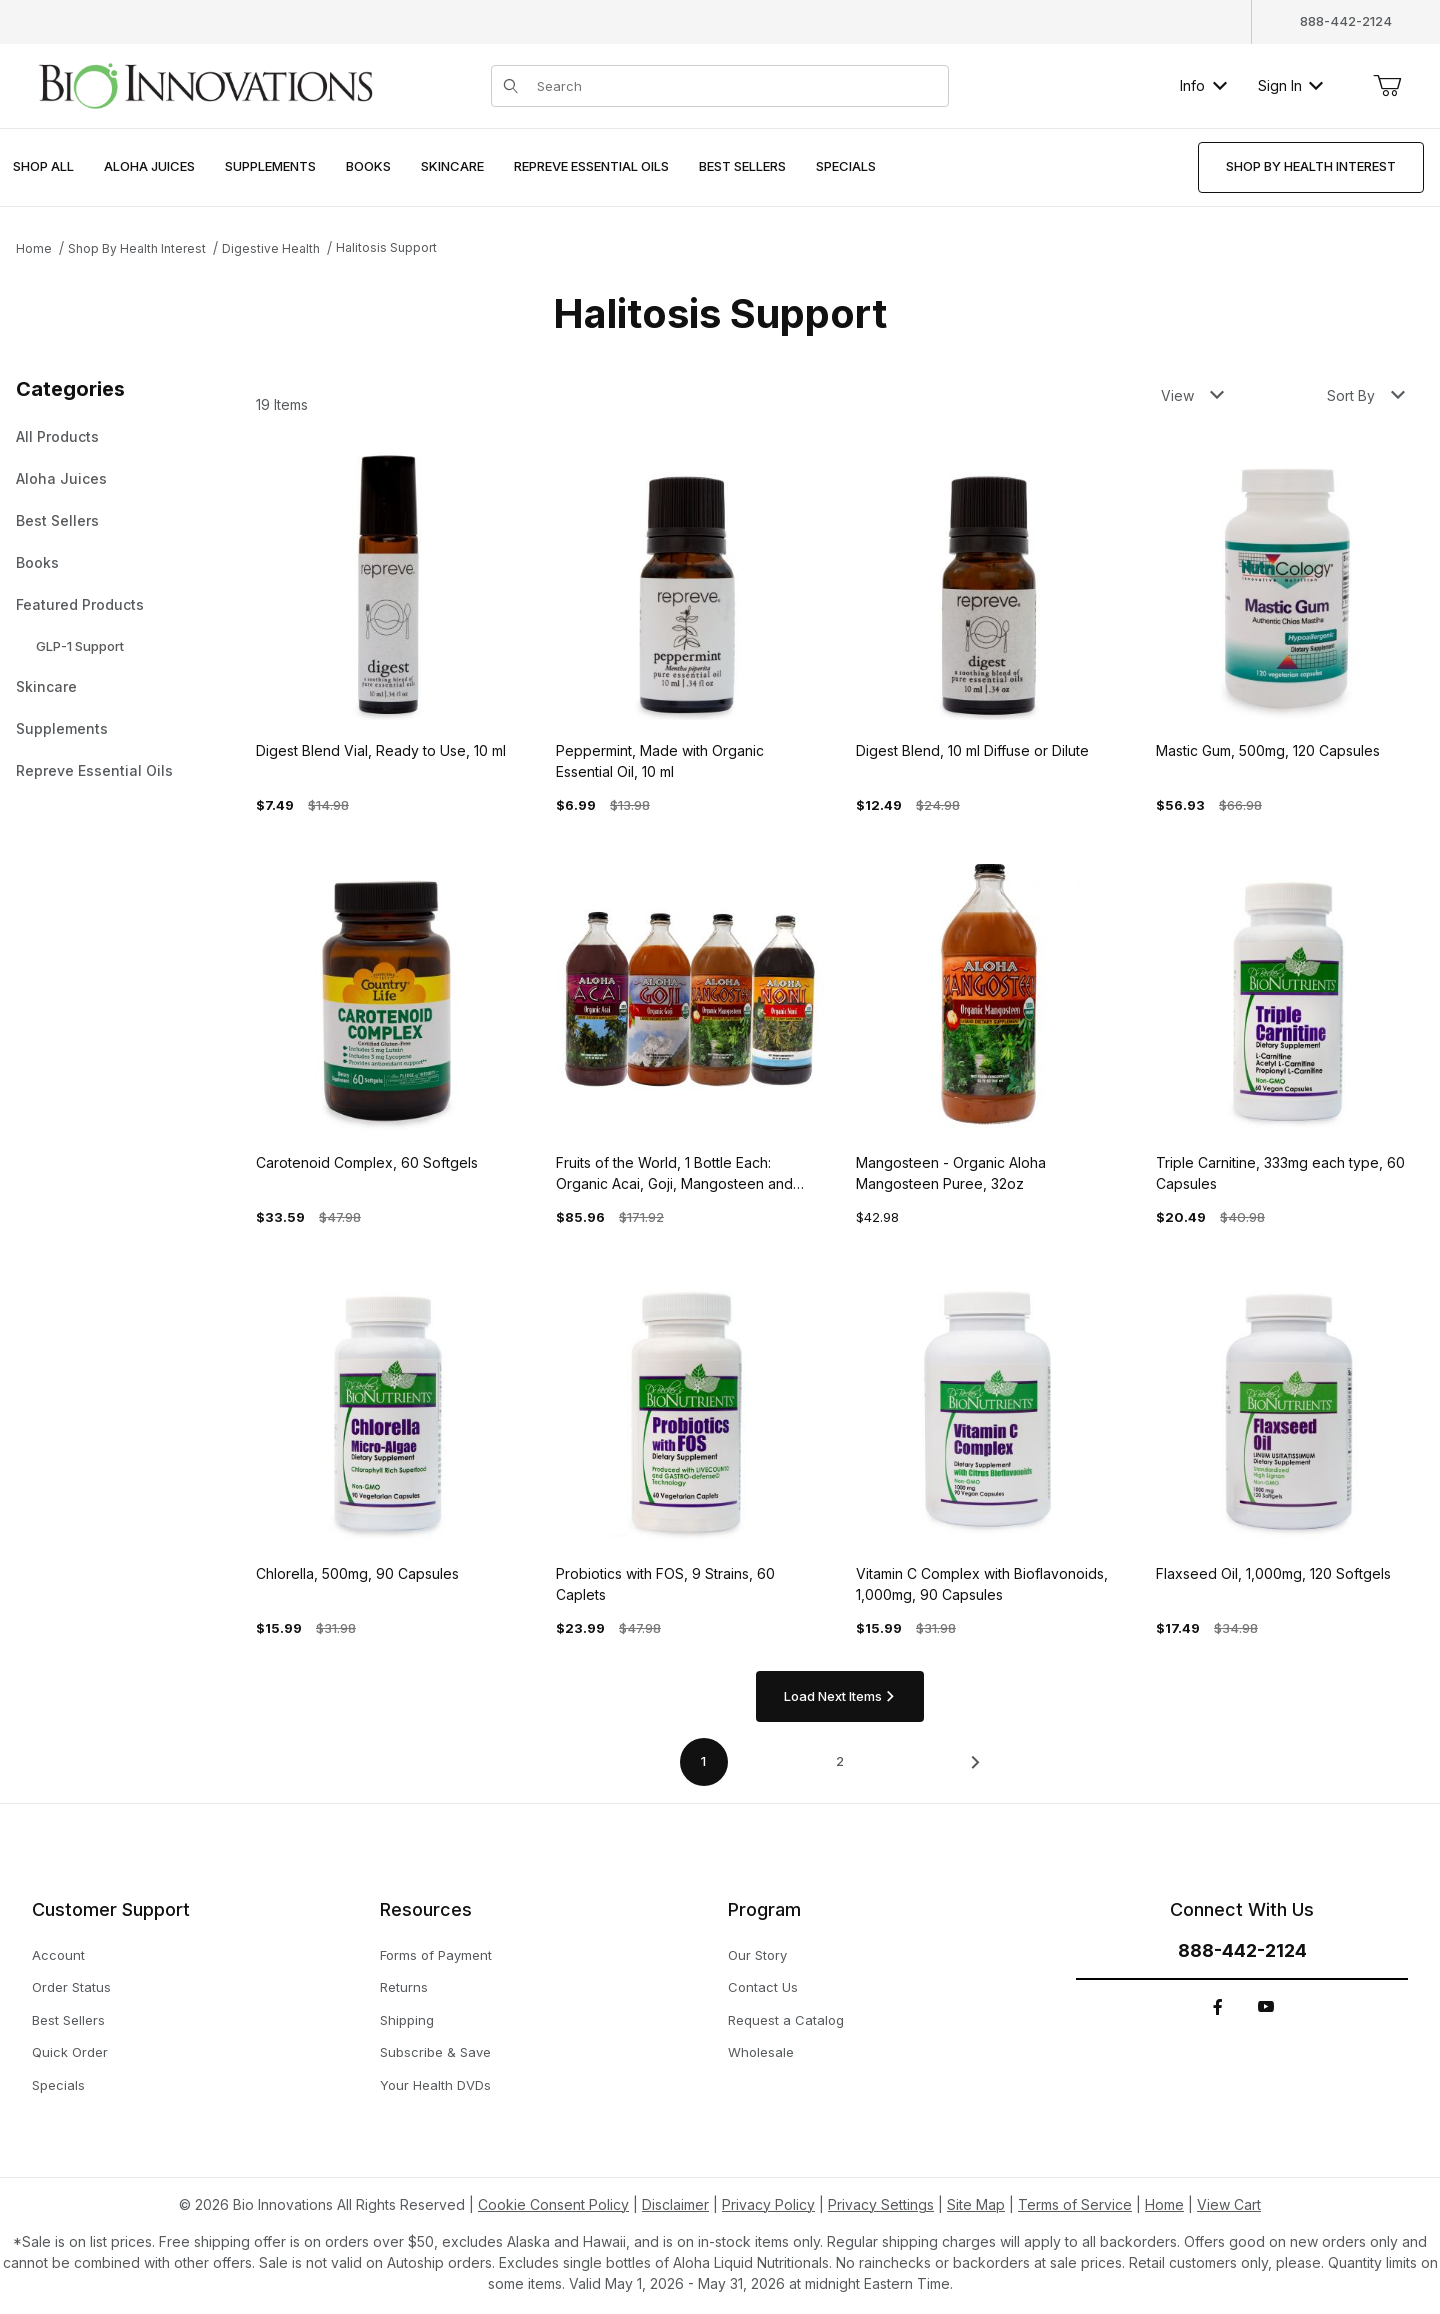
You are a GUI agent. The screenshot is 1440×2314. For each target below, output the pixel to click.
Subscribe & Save (435, 2052)
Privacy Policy (768, 2204)
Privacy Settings (881, 2204)
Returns (404, 1987)
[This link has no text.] (205, 83)
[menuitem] (43, 167)
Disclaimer (675, 2204)
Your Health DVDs (435, 2085)
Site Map (976, 2204)
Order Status (71, 1987)
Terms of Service (1075, 2204)
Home (34, 248)
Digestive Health (271, 248)
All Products (57, 436)
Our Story (757, 1955)
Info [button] (1203, 85)
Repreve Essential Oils (94, 770)
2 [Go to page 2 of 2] (840, 1761)
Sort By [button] (1366, 395)
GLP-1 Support (80, 646)
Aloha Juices (61, 478)
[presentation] (149, 167)
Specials (58, 2085)
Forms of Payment (436, 1955)
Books (37, 562)
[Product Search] (737, 86)
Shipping (407, 2020)
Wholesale (761, 2052)
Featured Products (80, 604)
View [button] (1192, 395)
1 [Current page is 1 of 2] (703, 1761)
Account (58, 1955)
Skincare (46, 686)
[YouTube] (1266, 2007)
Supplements (62, 728)
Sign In (1290, 85)
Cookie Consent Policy (553, 2204)
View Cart (1229, 2204)
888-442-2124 (1346, 21)
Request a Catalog (786, 2020)
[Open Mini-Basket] (1387, 86)
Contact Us (763, 1987)
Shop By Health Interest (137, 248)
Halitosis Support (386, 247)
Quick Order (70, 2052)
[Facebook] (1218, 2007)
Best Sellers (57, 520)
